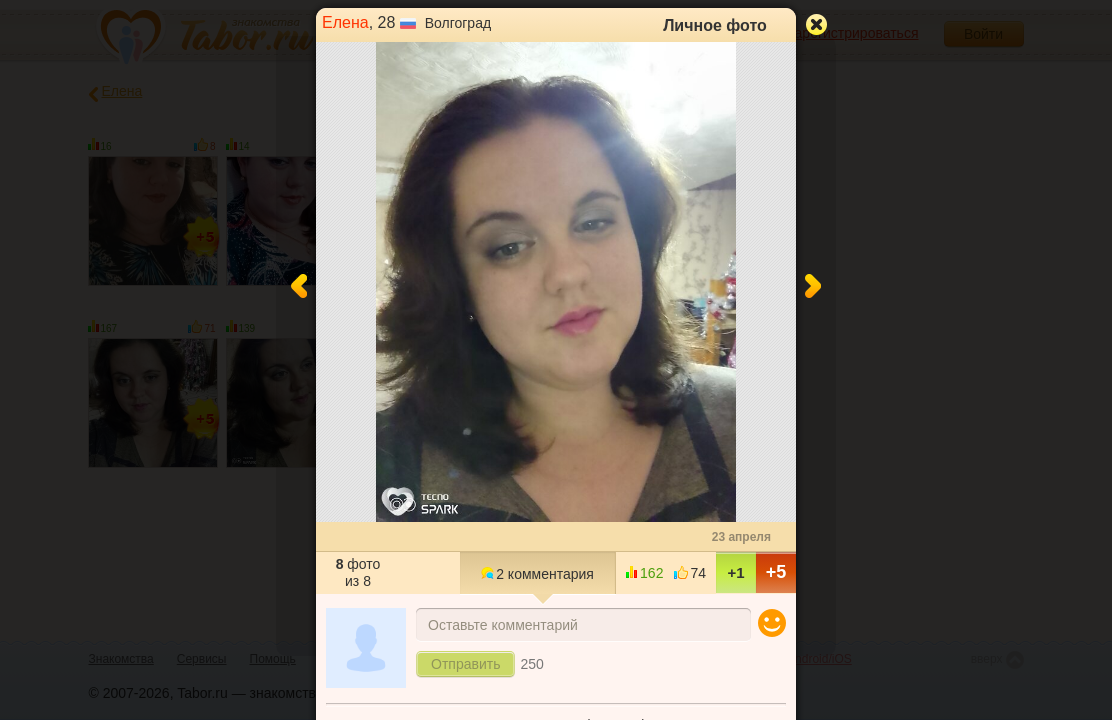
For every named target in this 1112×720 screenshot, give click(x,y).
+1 (735, 572)
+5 (776, 572)
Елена (345, 22)
